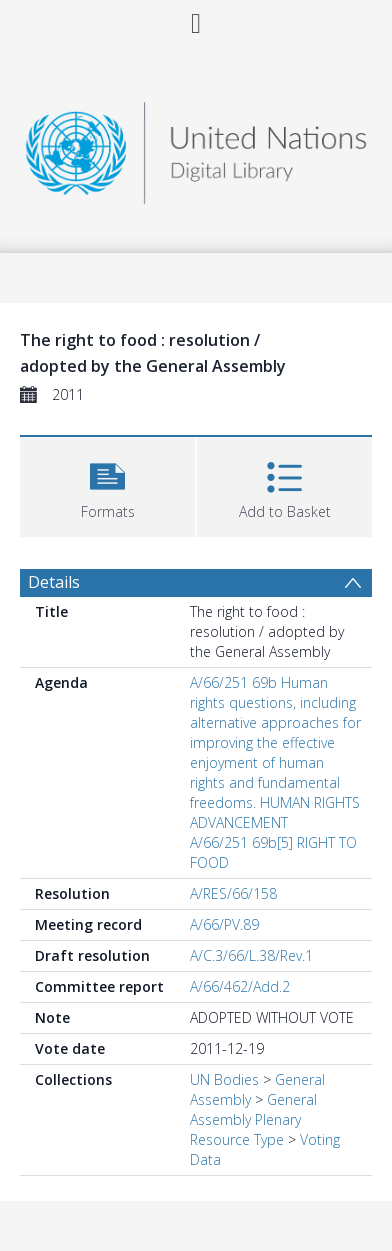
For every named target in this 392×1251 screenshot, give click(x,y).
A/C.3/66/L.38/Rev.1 (251, 955)
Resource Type (237, 1139)
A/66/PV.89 (224, 924)
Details (54, 582)
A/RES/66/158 (233, 893)
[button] (107, 484)
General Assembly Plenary (253, 1109)
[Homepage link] (196, 147)
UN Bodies (224, 1079)
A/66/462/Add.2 (240, 986)
